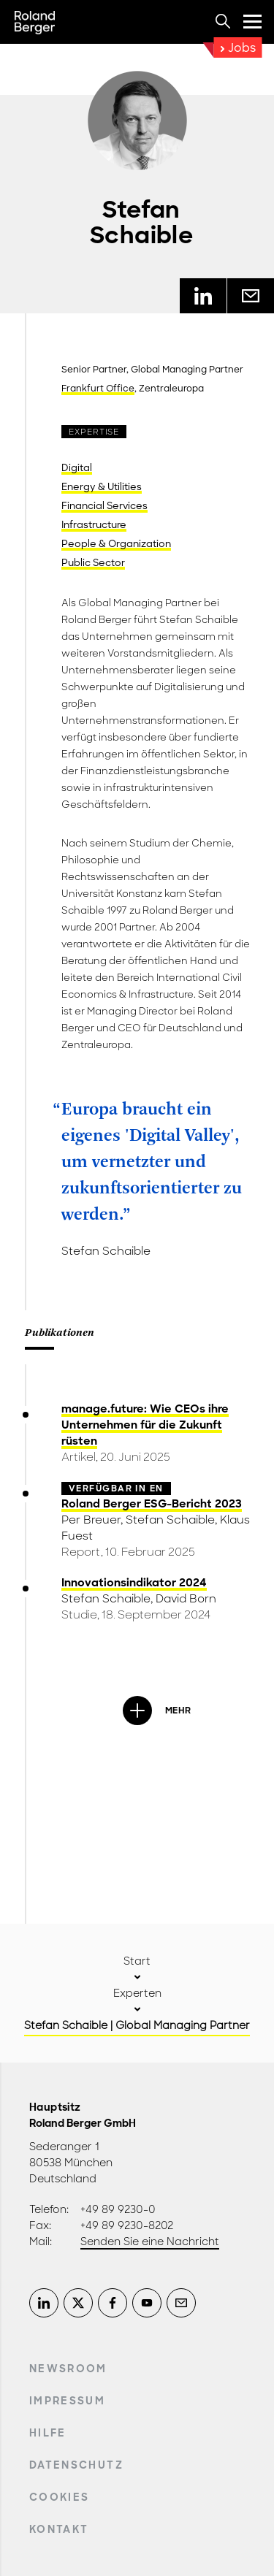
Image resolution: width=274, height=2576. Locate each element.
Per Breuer (91, 1520)
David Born (186, 1598)
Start (137, 1961)
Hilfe (47, 2432)
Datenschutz (76, 2465)
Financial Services (104, 506)
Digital (76, 468)
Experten (137, 1993)
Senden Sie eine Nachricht (149, 2241)
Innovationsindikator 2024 (134, 1582)
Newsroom (68, 2368)
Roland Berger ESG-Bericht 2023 (151, 1504)
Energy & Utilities (101, 487)
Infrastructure (93, 525)
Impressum (67, 2400)
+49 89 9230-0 (118, 2209)
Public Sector (93, 563)
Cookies (59, 2497)
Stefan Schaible (170, 1520)
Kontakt (58, 2529)
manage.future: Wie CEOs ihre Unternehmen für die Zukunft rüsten (145, 1425)
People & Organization (116, 544)
